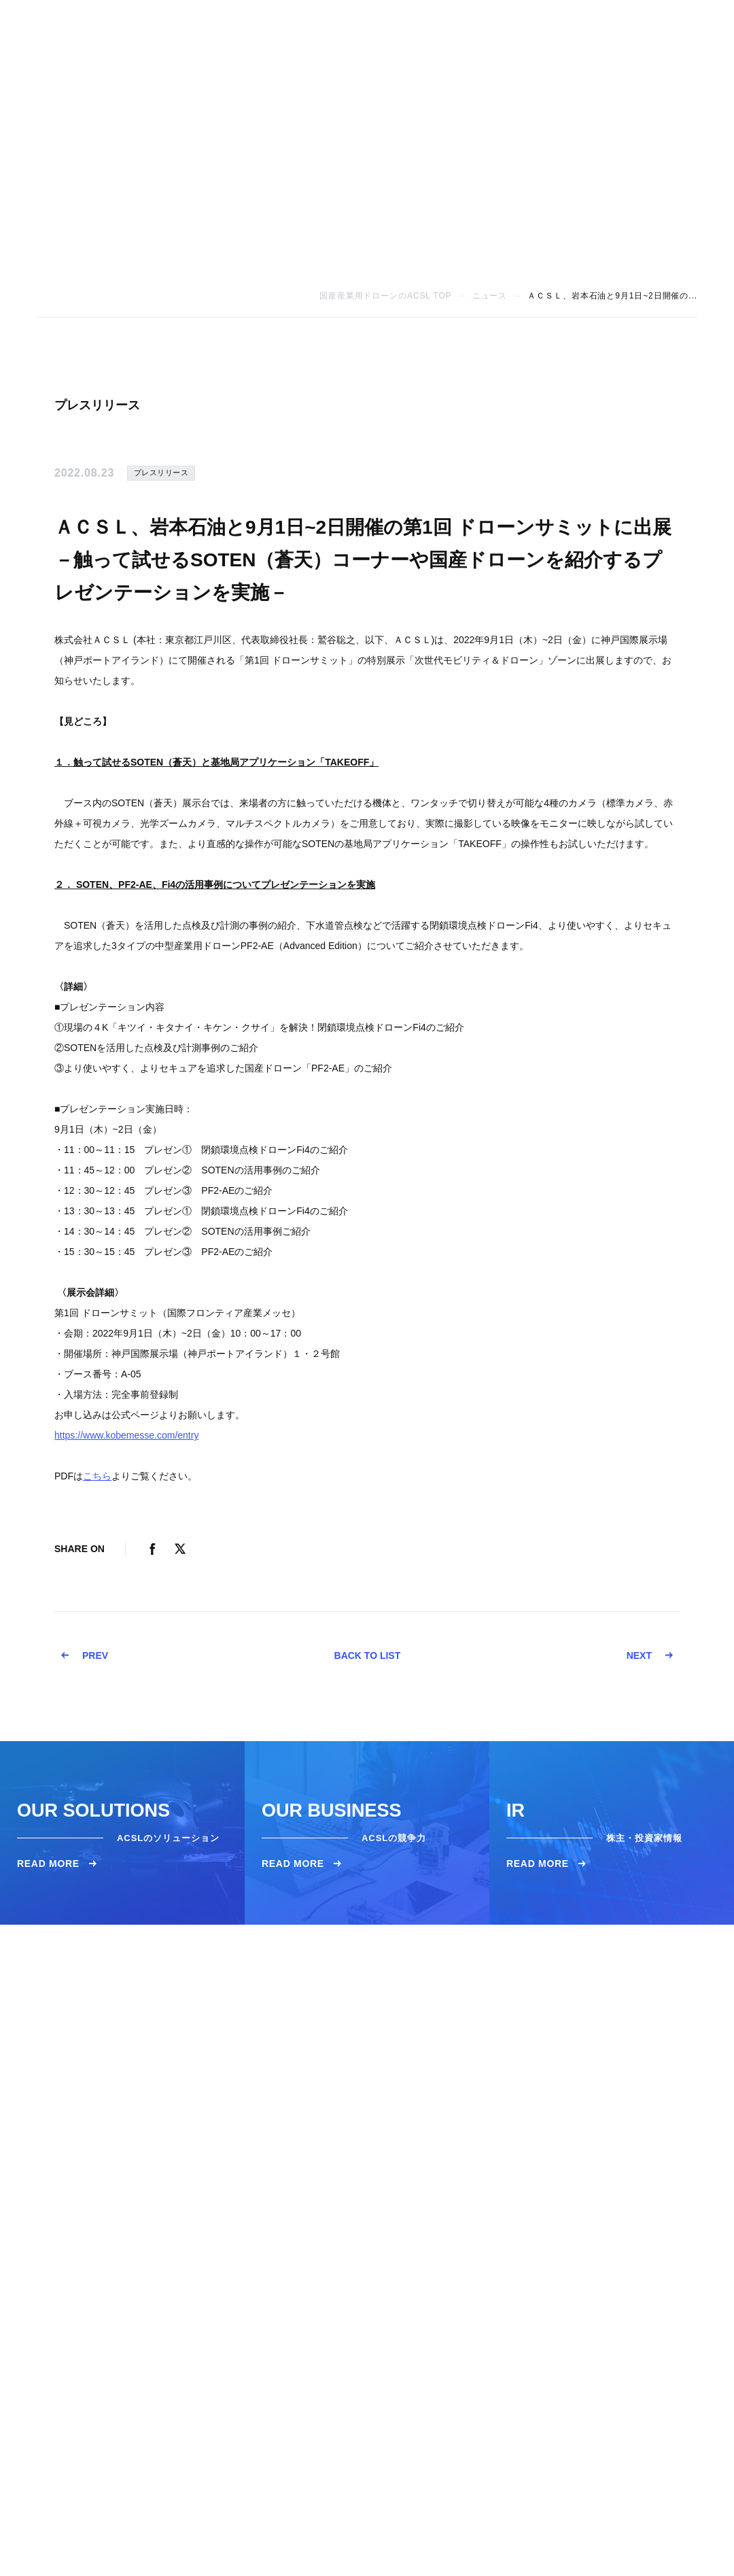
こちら (97, 1476)
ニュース (490, 295)
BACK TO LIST (366, 1655)
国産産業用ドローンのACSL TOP (385, 295)
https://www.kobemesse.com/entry (126, 1435)
